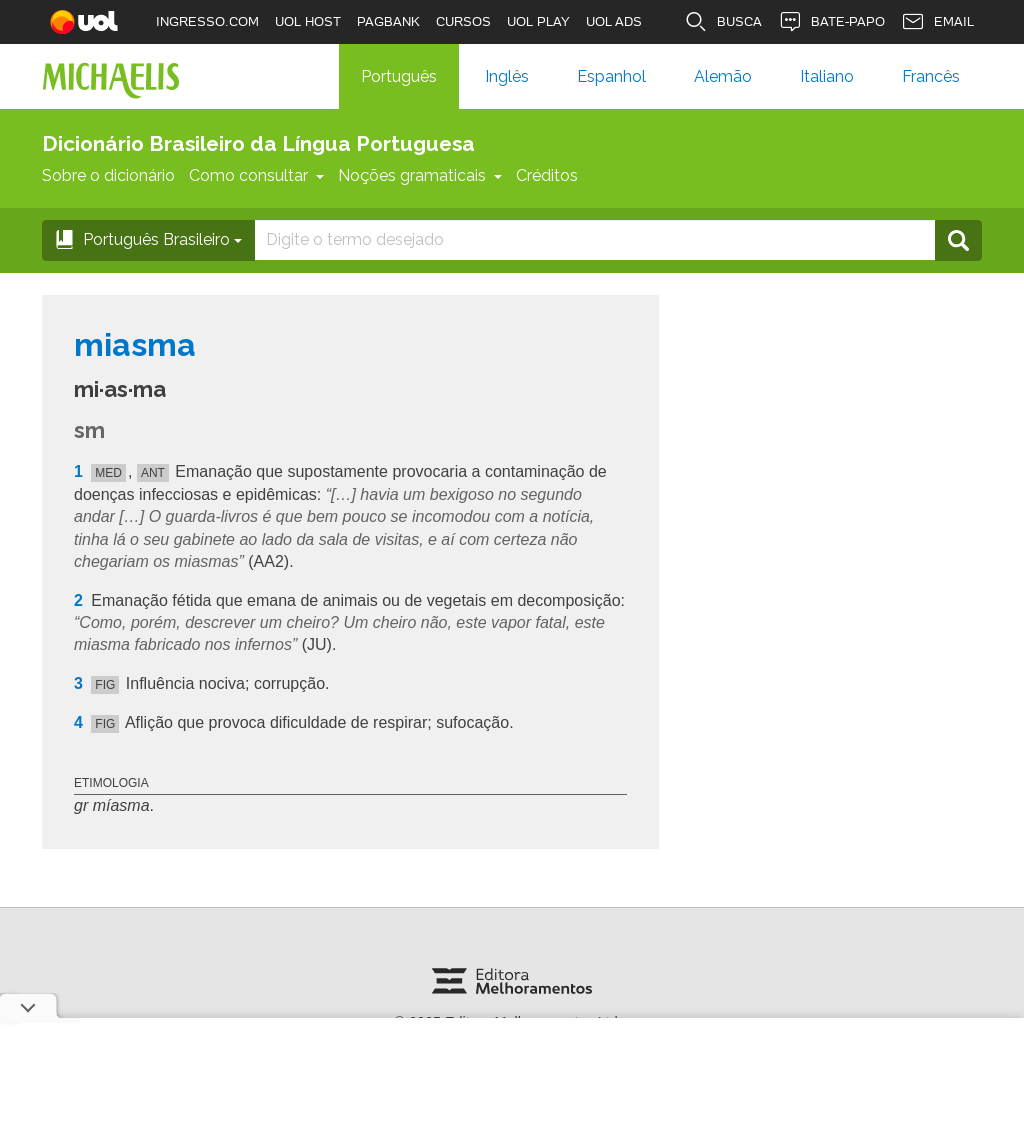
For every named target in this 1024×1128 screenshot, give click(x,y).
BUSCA (723, 22)
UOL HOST (308, 21)
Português (399, 76)
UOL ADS (614, 21)
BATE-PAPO (831, 22)
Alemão (723, 76)
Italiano (827, 76)
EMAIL (937, 22)
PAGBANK (388, 21)
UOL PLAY (538, 21)
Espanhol (611, 76)
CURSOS (463, 21)
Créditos (547, 175)
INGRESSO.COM (207, 21)
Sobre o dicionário (108, 175)
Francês (931, 76)
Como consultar (256, 175)
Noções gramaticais (420, 175)
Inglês (507, 76)
